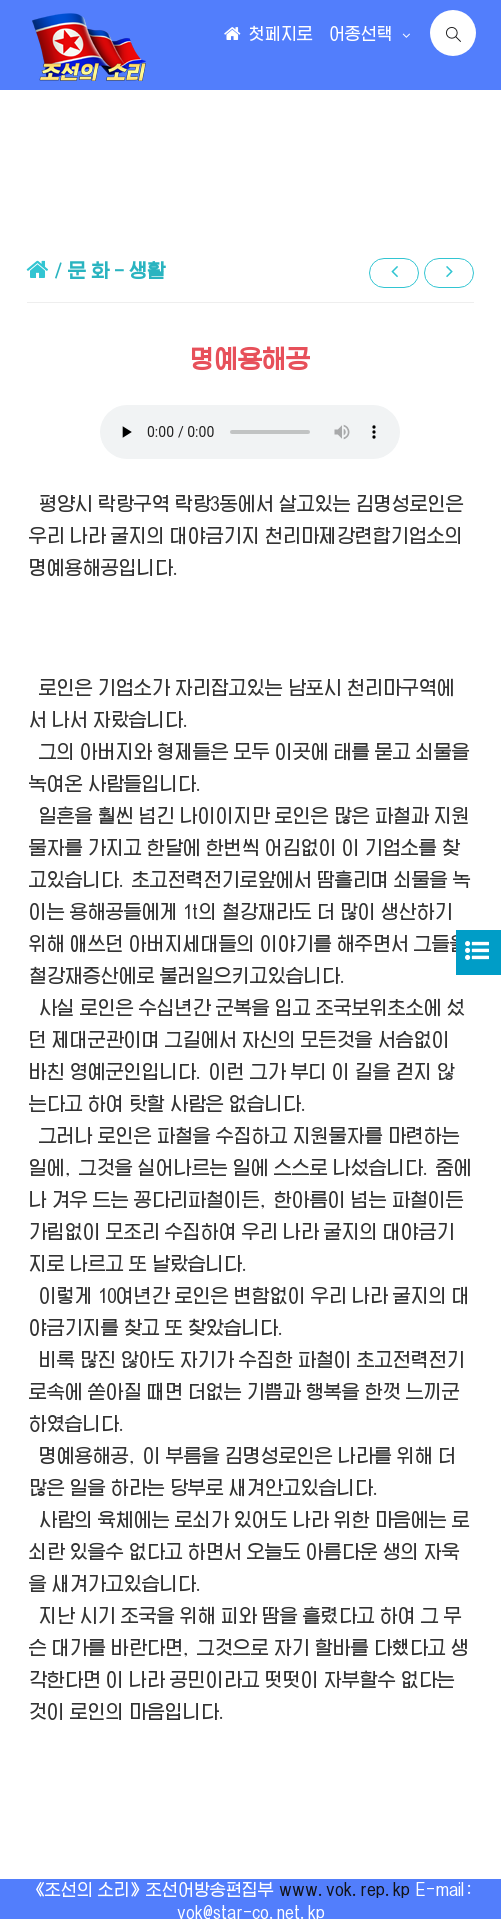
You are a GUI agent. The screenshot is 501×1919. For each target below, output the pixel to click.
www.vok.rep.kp (344, 1890)
